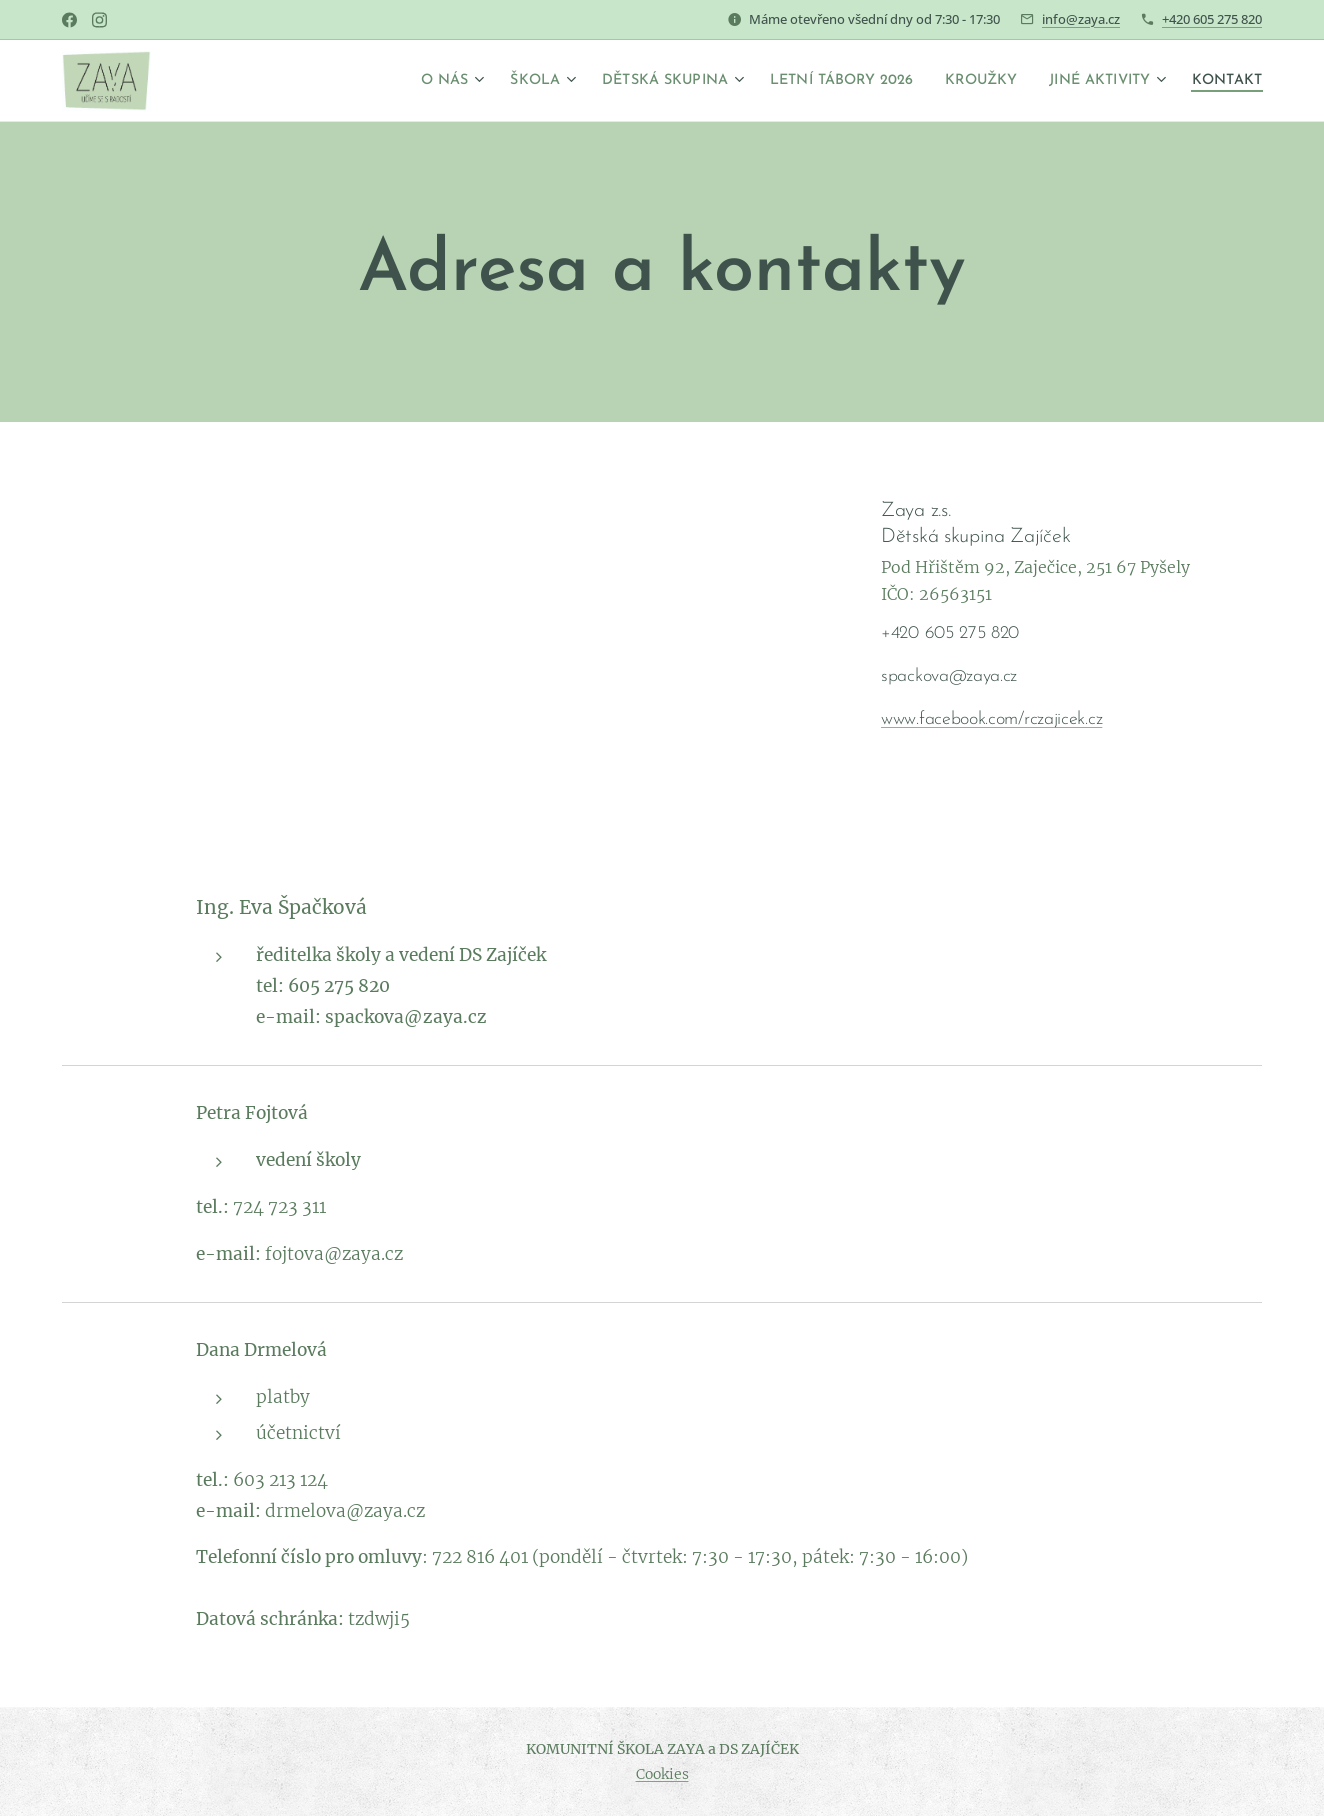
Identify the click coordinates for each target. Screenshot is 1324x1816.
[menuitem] (377, 81)
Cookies (662, 1774)
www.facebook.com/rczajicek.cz (991, 719)
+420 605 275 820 (1212, 19)
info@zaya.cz (1081, 19)
